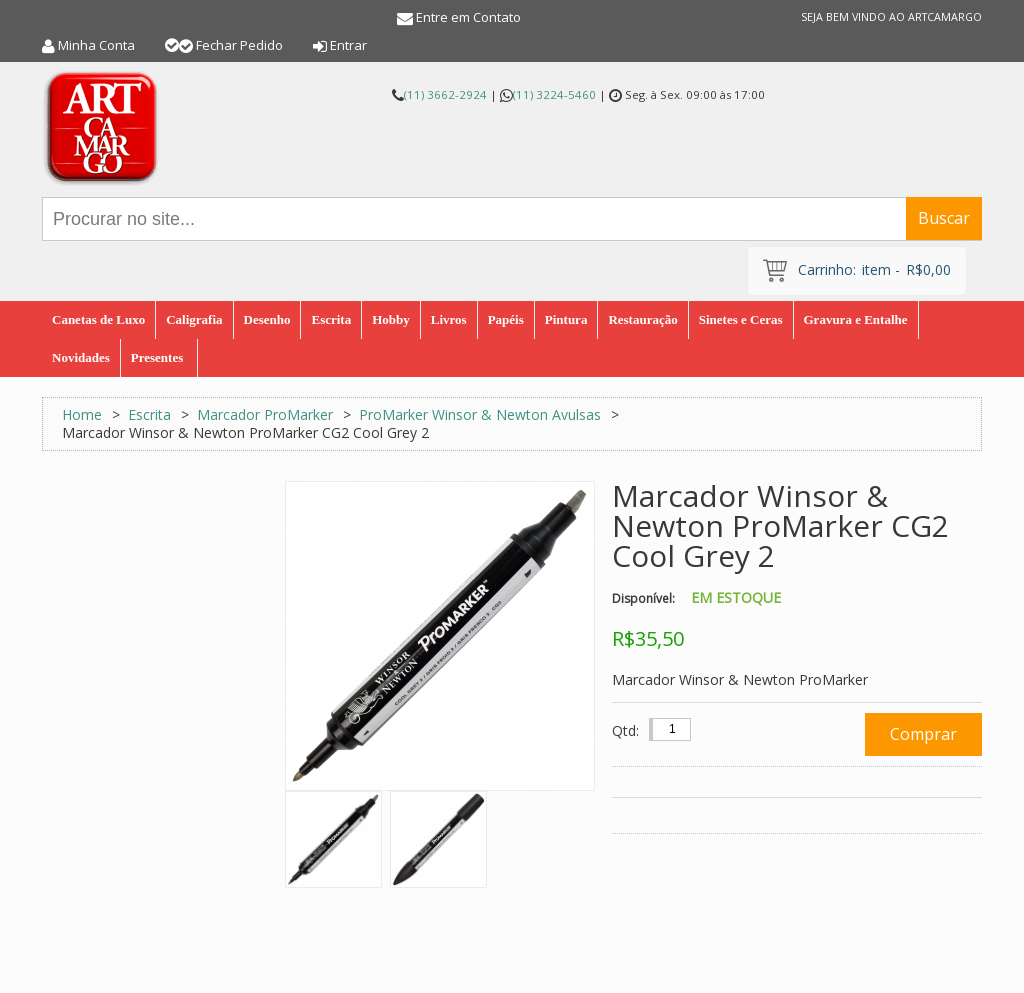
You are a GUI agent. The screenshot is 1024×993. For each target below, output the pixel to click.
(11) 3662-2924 (445, 94)
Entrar (348, 45)
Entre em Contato (468, 17)
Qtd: (625, 730)
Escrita (149, 414)
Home (82, 414)
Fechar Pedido (239, 45)
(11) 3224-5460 (554, 94)
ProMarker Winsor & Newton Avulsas (480, 414)
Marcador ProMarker (267, 414)
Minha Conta (96, 45)
